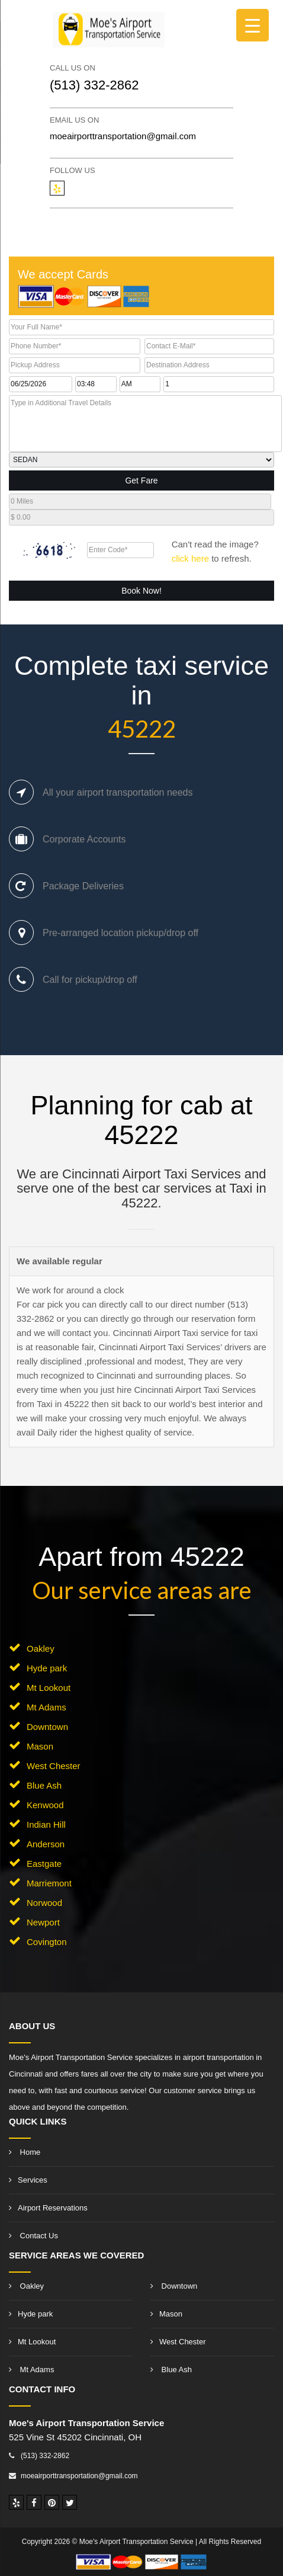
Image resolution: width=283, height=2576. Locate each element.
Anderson (46, 1844)
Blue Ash (44, 1785)
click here (190, 558)
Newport (43, 1922)
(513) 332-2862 (94, 85)
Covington (47, 1942)
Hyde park (47, 1668)
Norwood (44, 1903)
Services (28, 2179)
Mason (40, 1746)
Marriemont (49, 1883)
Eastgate (44, 1864)
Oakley (40, 1648)
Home (24, 2152)
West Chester (54, 1766)
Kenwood (45, 1805)
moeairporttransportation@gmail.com (123, 136)
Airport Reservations (48, 2207)
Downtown (47, 1727)
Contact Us (33, 2235)
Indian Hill (46, 1824)
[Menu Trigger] (252, 25)
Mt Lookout (48, 1688)
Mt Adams (46, 1707)
